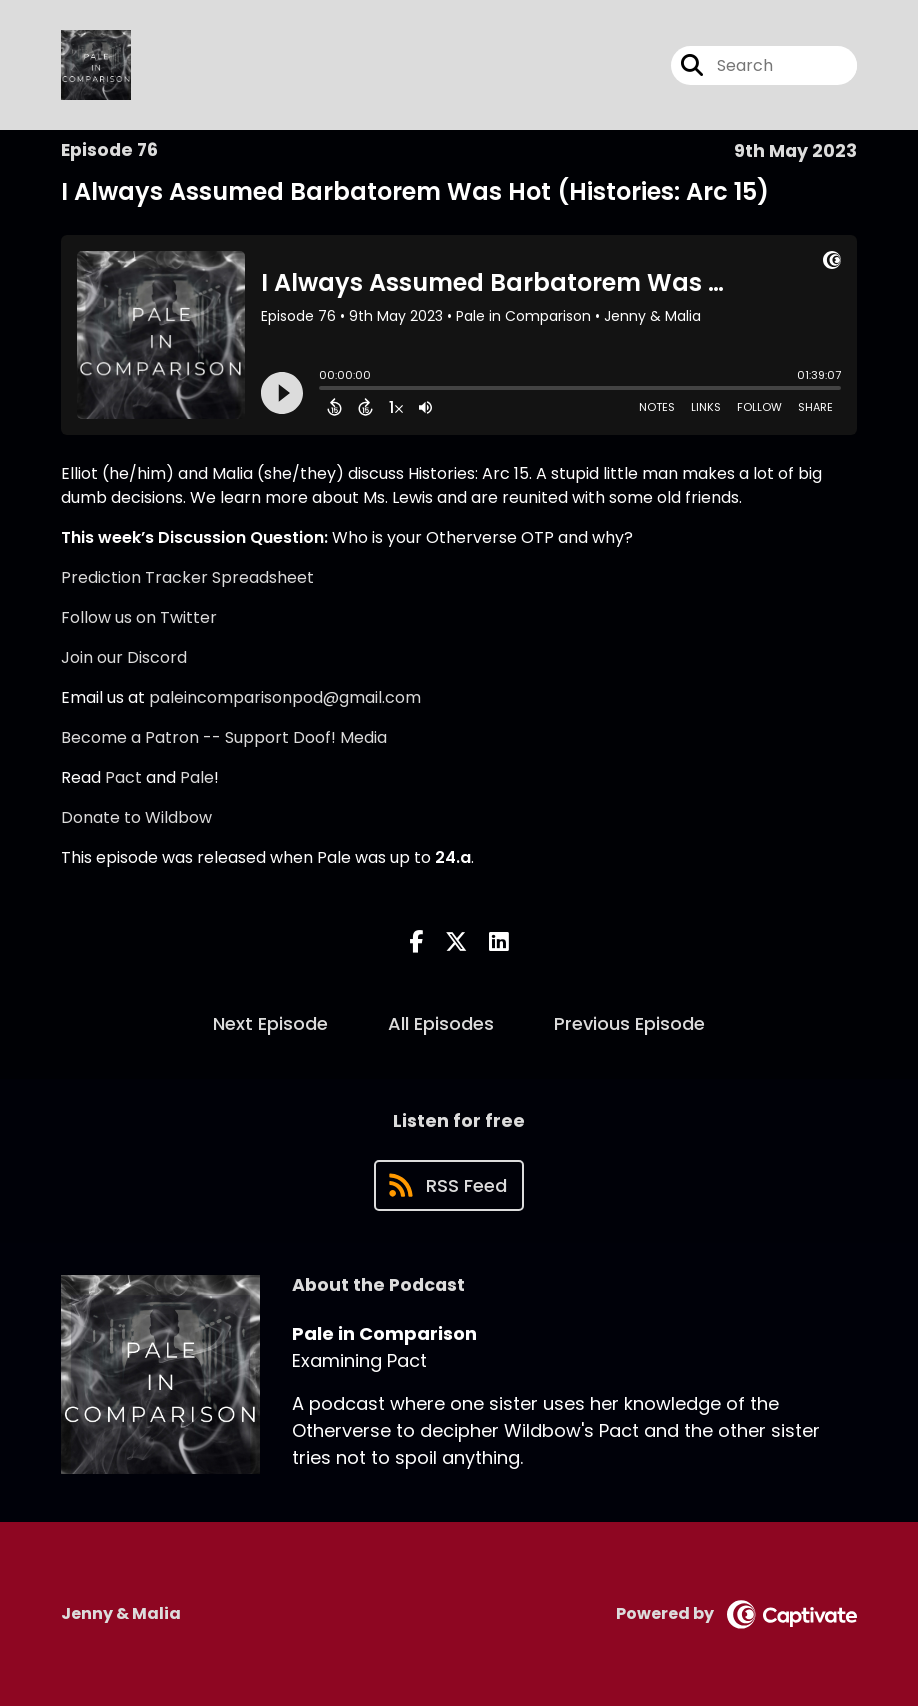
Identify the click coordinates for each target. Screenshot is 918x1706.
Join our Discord (124, 657)
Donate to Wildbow (136, 817)
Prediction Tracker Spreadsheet (187, 577)
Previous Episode (629, 1023)
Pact (123, 777)
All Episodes (441, 1023)
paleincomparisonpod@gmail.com (285, 697)
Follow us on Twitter (139, 617)
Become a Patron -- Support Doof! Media (224, 737)
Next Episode (270, 1023)
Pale (197, 777)
